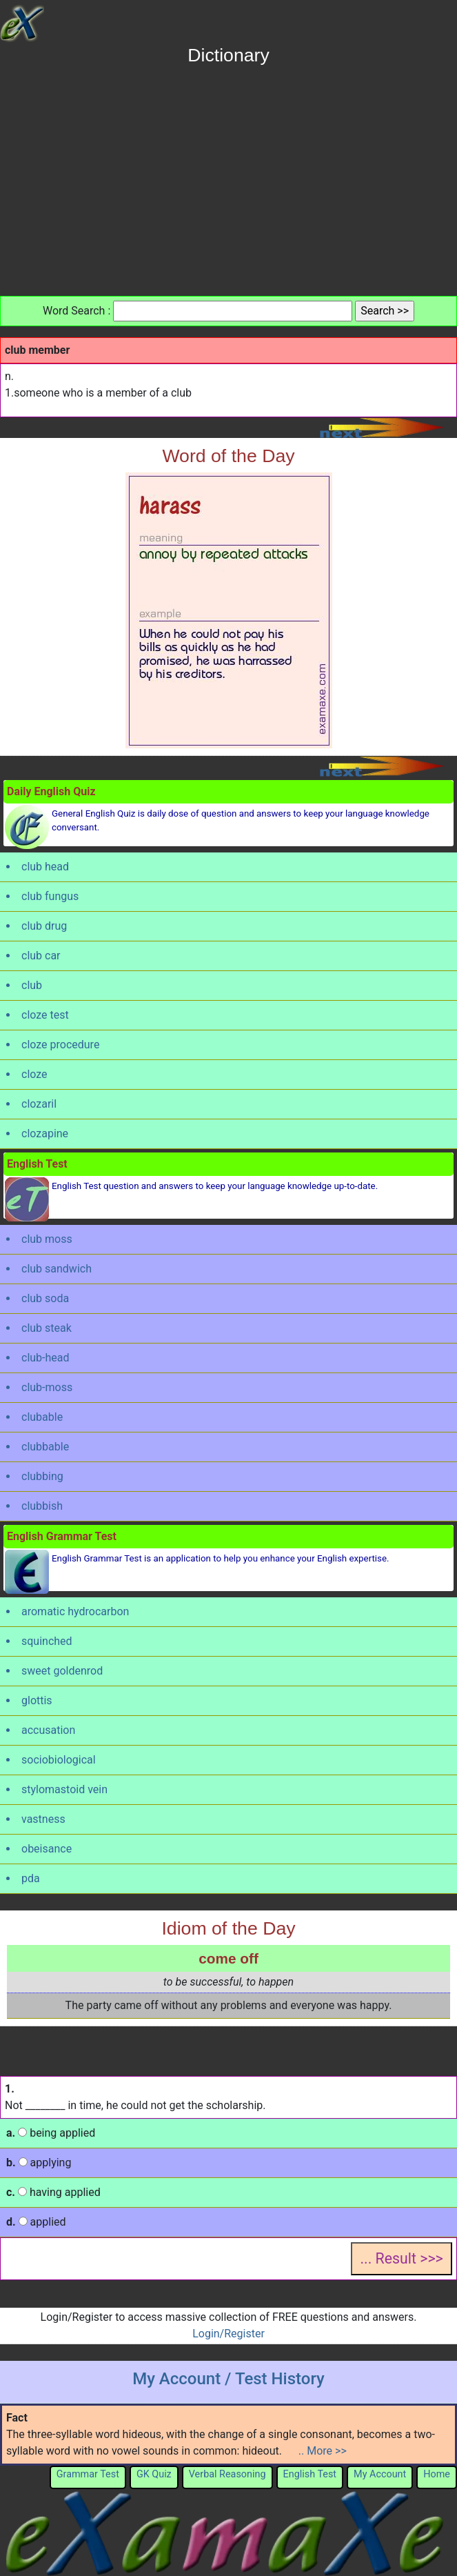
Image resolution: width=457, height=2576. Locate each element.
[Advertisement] (229, 175)
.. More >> (322, 2450)
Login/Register (228, 2333)
